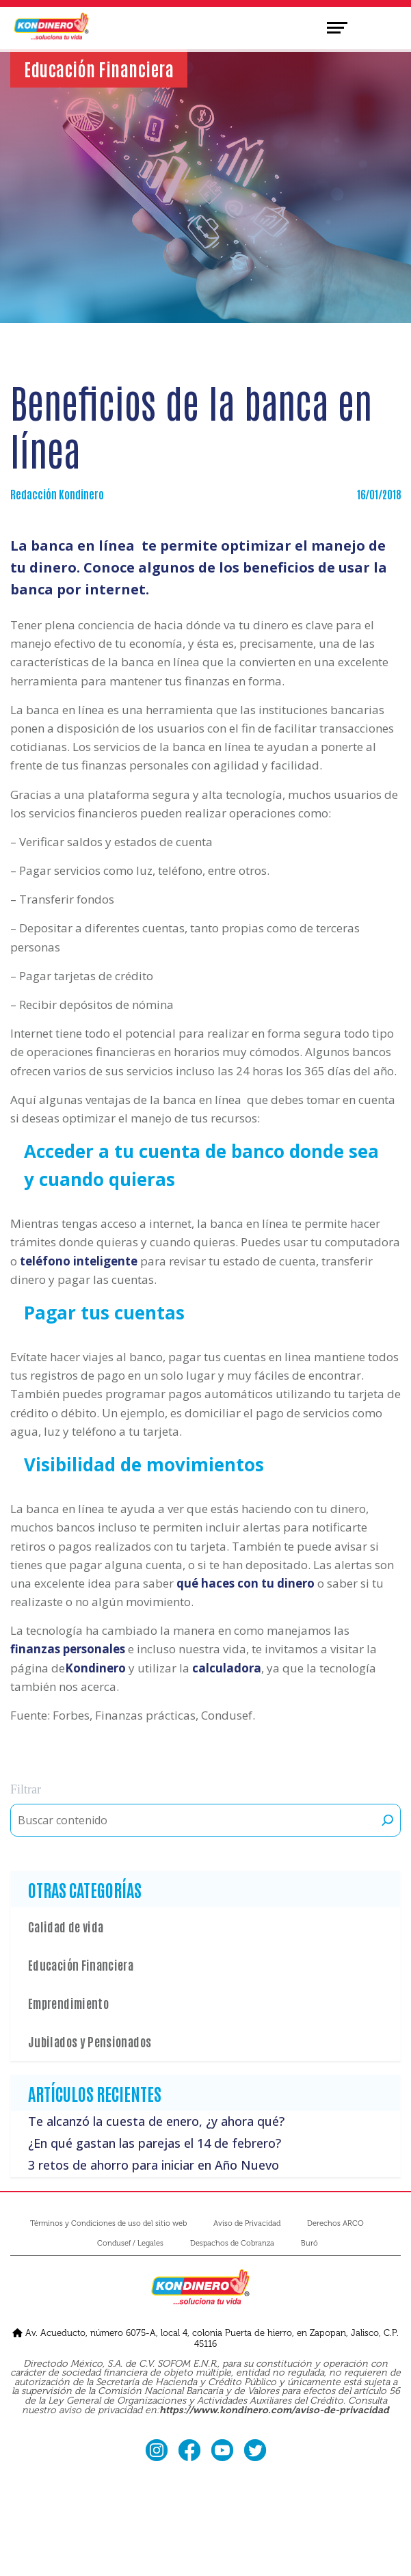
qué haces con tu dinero (245, 1583)
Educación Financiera (80, 1964)
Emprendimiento (68, 2003)
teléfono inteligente (78, 1261)
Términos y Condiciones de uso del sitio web (108, 2223)
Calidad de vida (65, 1926)
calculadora (226, 1668)
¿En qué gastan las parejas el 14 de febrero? (154, 2143)
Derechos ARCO (335, 2223)
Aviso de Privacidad (246, 2223)
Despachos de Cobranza (232, 2243)
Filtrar (25, 1789)
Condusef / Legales (130, 2243)
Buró (309, 2243)
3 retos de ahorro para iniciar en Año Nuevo (153, 2165)
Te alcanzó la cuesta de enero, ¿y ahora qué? (156, 2121)
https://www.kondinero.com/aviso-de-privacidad (274, 2410)
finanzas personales (67, 1649)
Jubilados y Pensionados (89, 2041)
